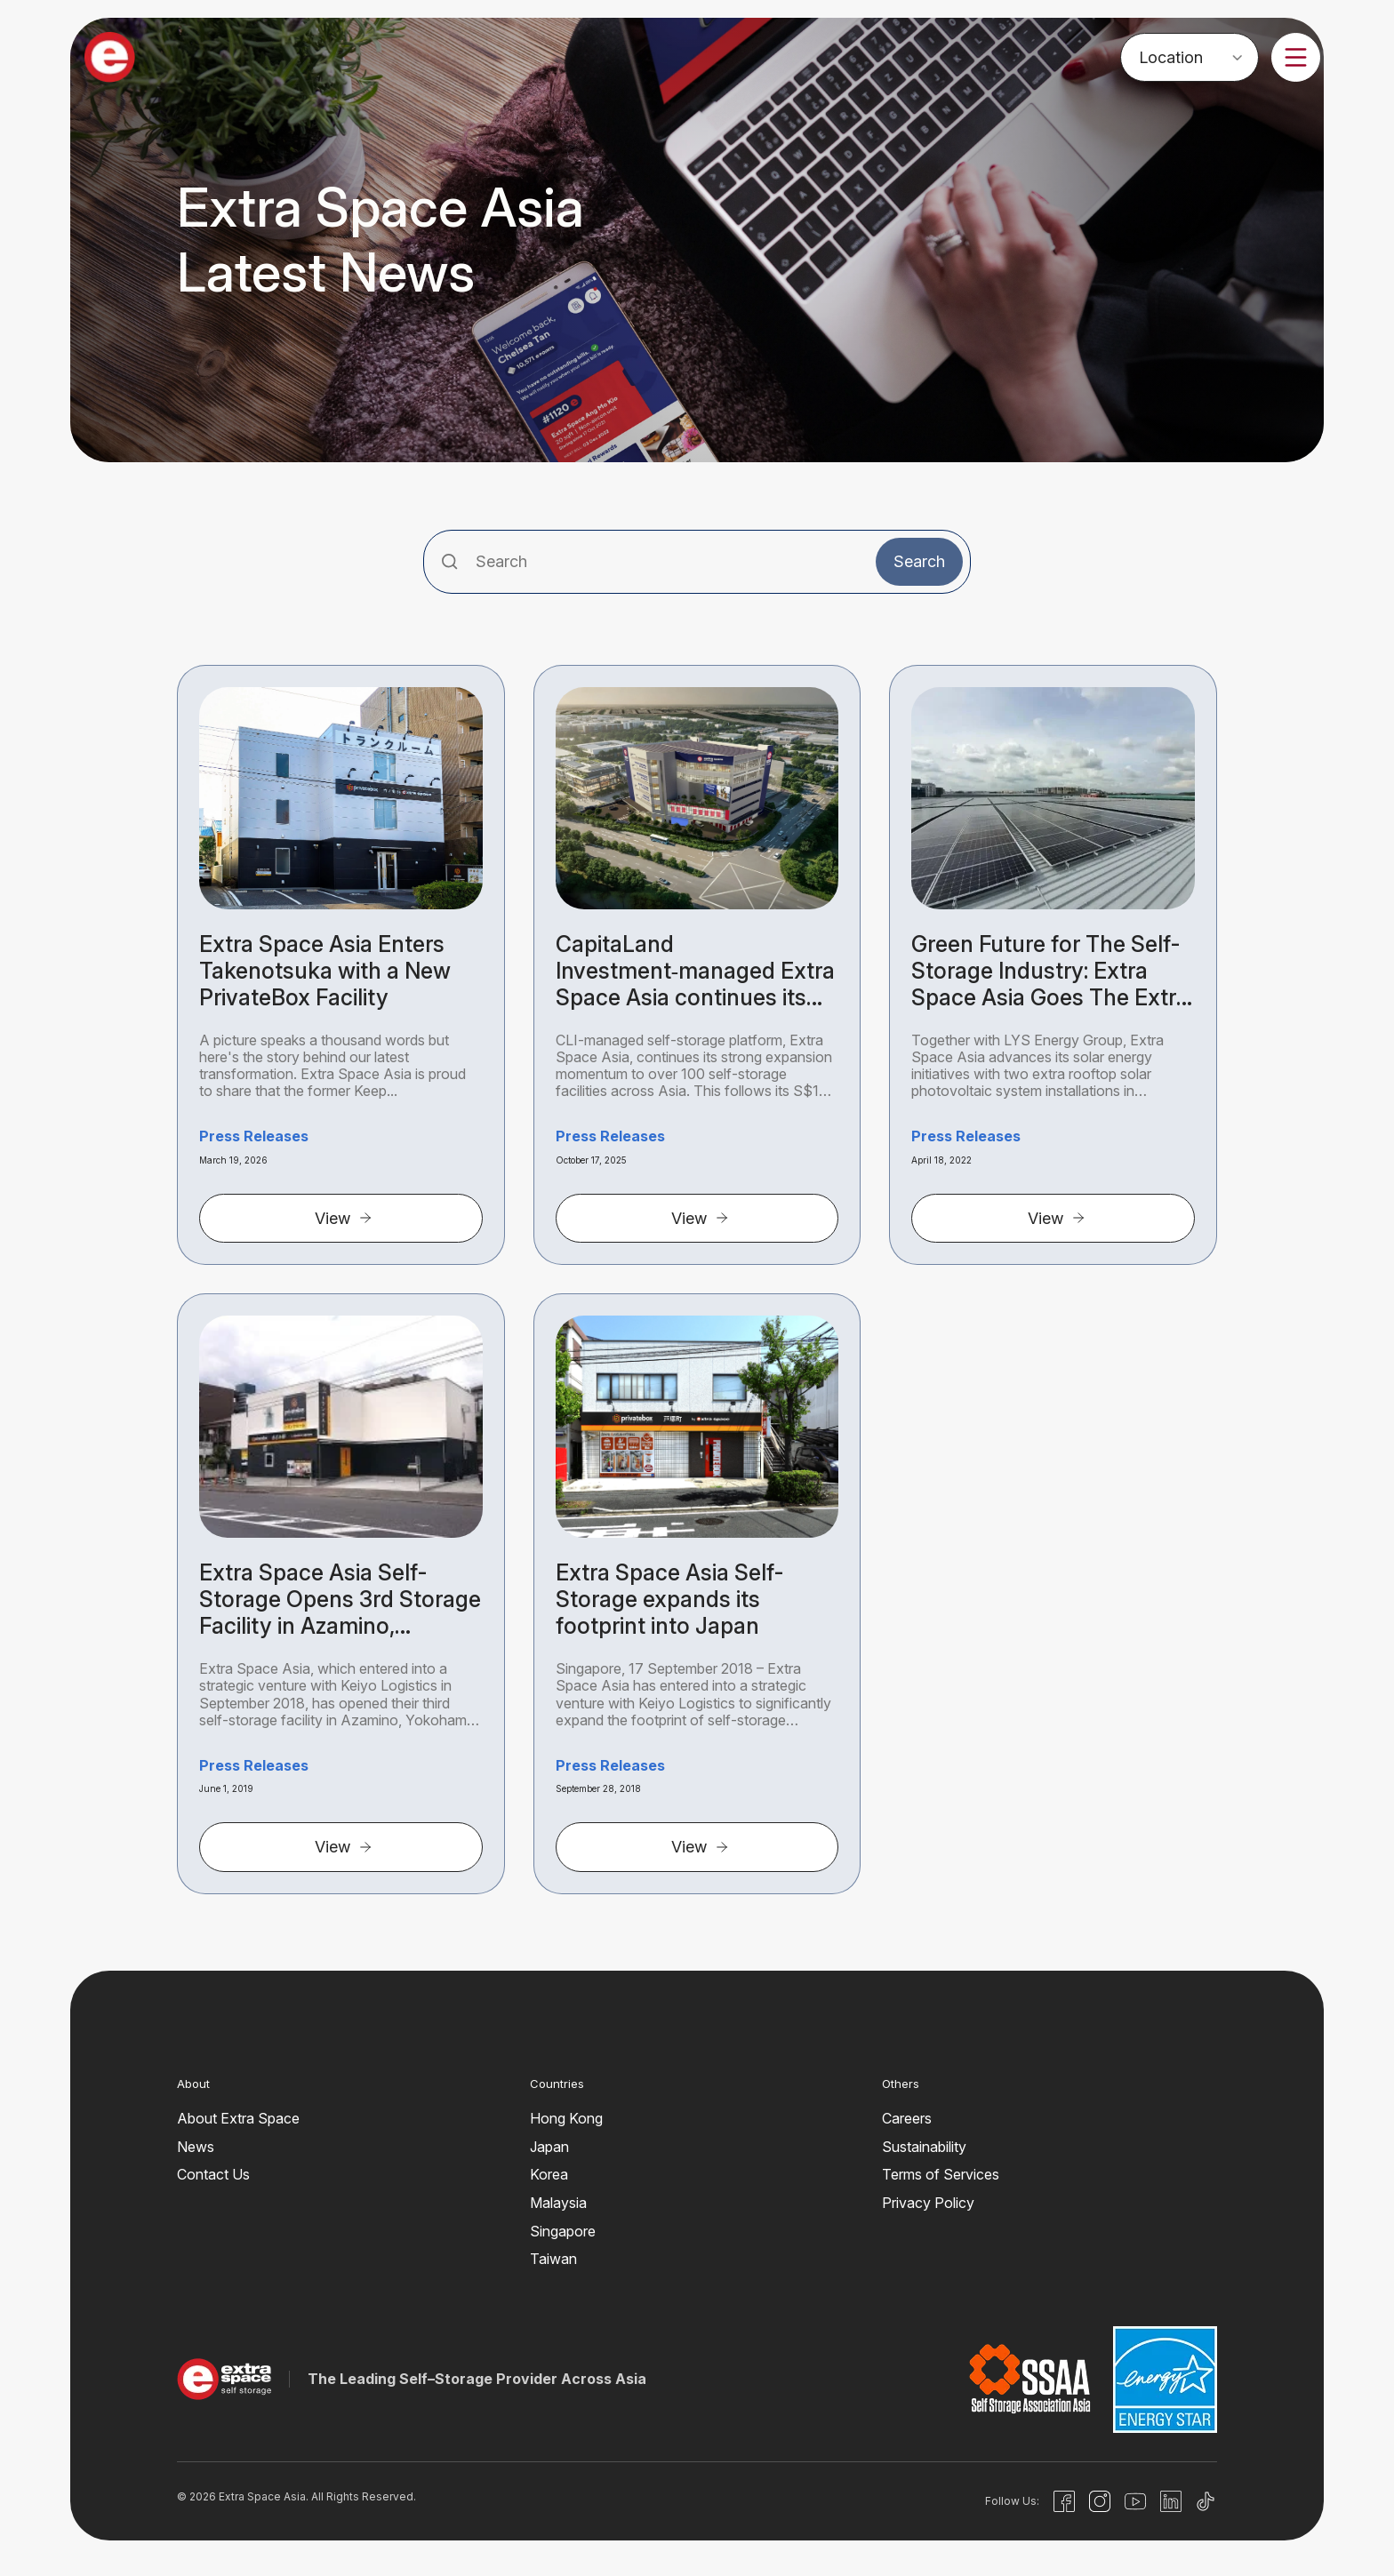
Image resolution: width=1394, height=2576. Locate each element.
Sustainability (924, 2147)
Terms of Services (940, 2174)
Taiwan (553, 2259)
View (344, 1218)
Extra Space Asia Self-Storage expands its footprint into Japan (670, 1599)
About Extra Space (238, 2118)
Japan (549, 2147)
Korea (549, 2174)
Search (919, 561)
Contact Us (213, 2174)
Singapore (563, 2231)
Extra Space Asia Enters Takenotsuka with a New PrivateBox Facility (325, 971)
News (195, 2147)
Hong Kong (566, 2118)
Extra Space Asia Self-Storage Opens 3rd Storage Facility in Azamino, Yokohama (340, 1599)
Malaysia (558, 2203)
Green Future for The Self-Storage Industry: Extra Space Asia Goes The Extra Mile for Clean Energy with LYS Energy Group (1050, 971)
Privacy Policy (928, 2203)
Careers (907, 2118)
